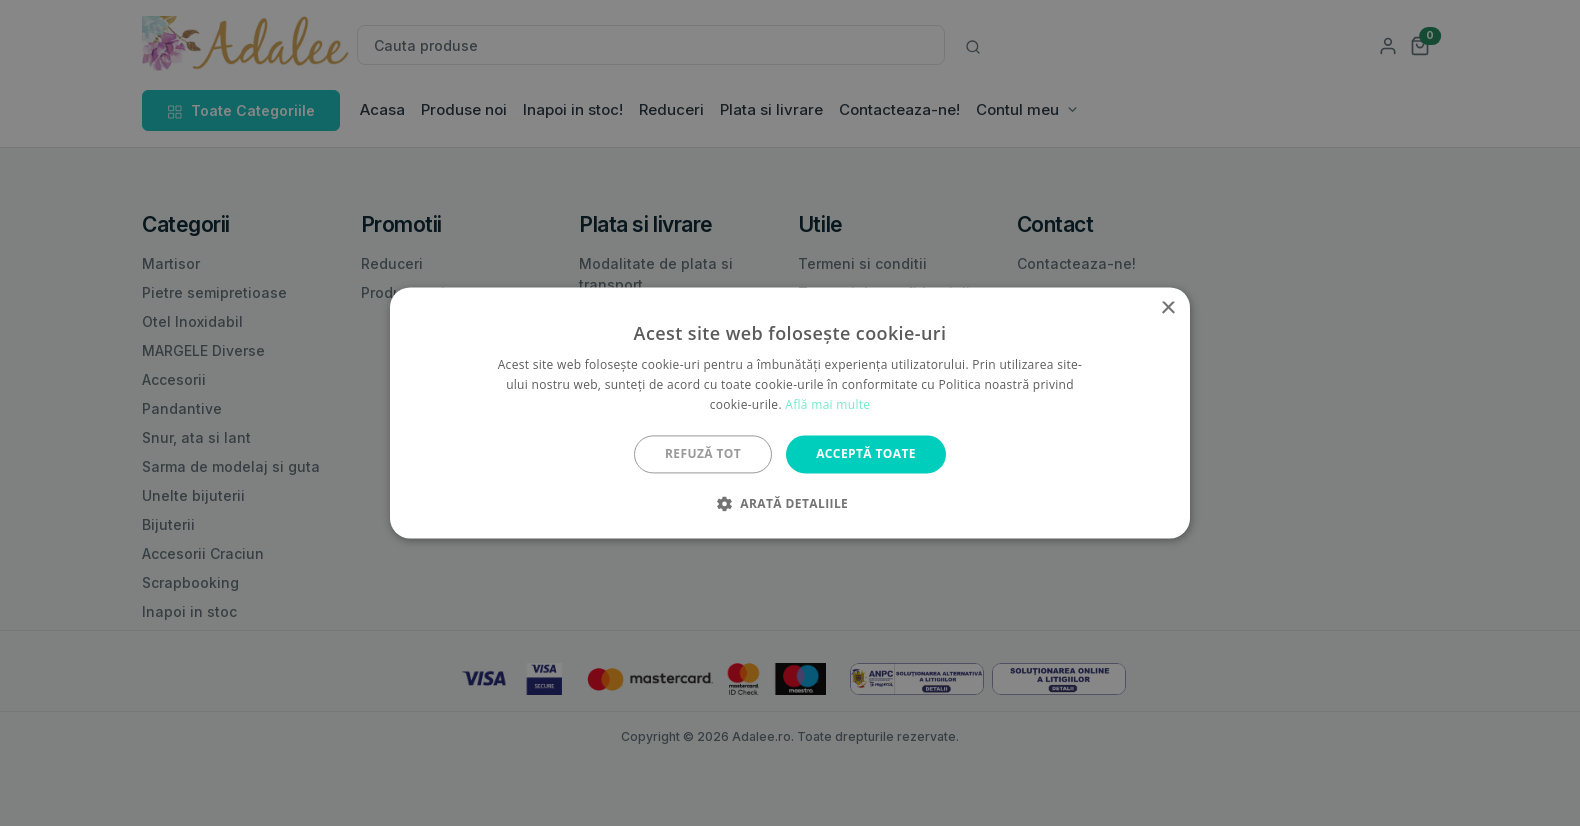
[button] (790, 504)
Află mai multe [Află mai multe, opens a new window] (827, 404)
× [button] (1167, 308)
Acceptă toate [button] (866, 453)
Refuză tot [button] (703, 453)
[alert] (790, 413)
